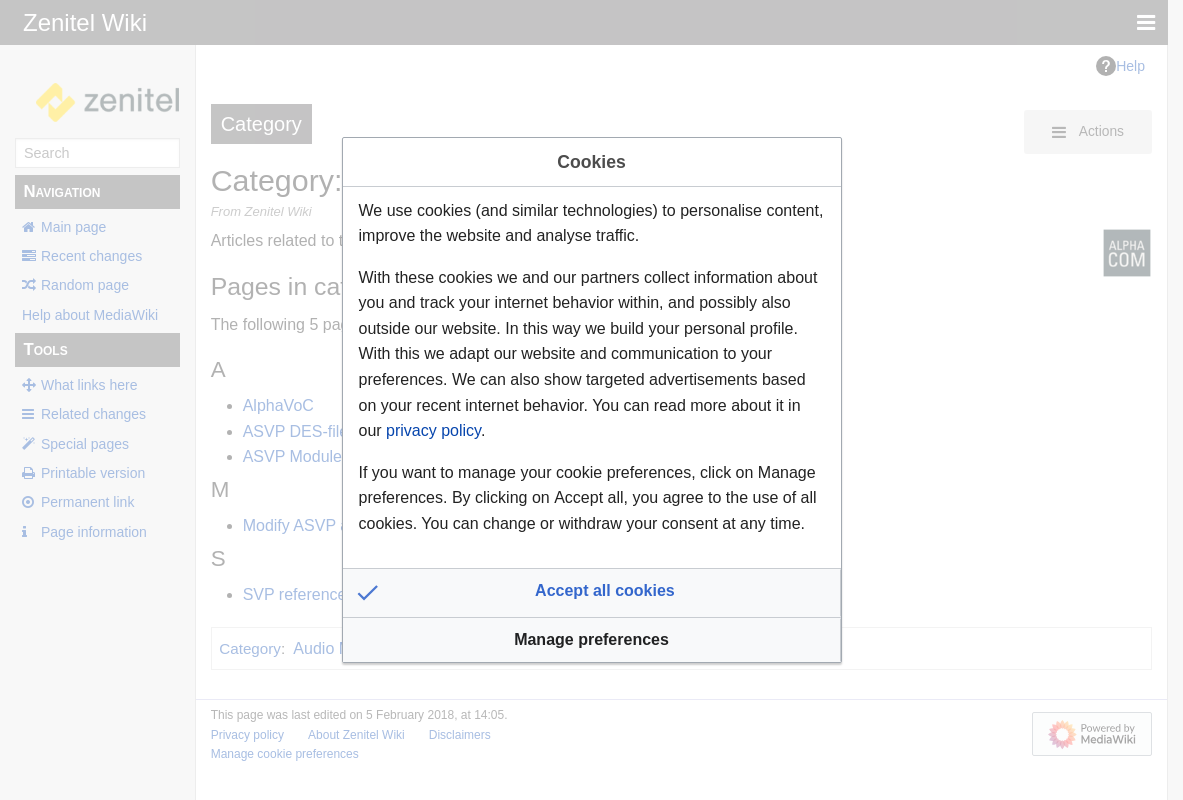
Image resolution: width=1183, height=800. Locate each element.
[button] (592, 593)
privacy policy (433, 430)
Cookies (591, 162)
